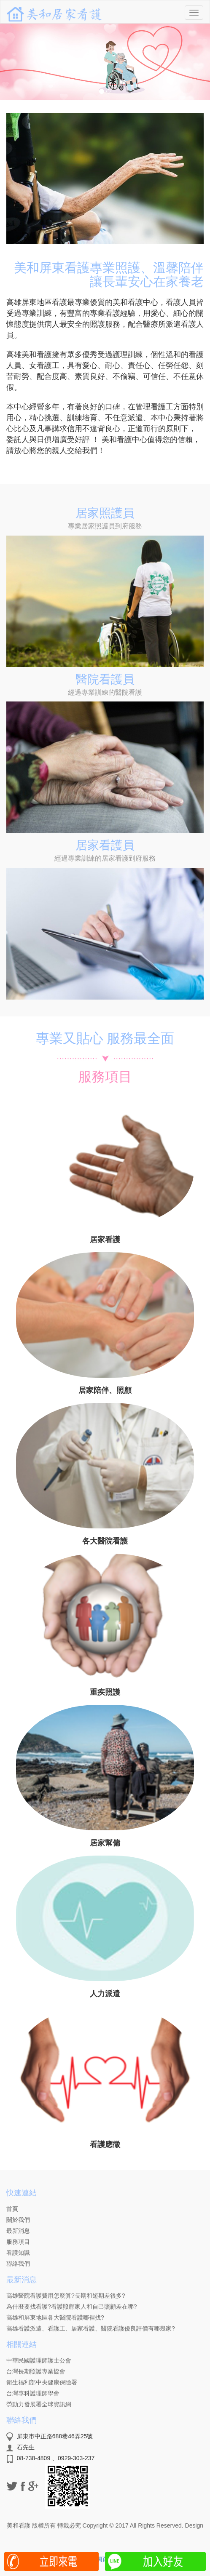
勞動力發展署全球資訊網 (38, 2404)
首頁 (12, 2208)
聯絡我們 (18, 2263)
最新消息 (18, 2230)
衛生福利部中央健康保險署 (41, 2382)
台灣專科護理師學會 (32, 2393)
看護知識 (18, 2252)
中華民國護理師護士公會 (38, 2360)
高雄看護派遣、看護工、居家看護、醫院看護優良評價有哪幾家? (90, 2328)
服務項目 (18, 2241)
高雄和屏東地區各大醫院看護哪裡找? (55, 2317)
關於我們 (18, 2219)
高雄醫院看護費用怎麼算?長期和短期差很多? (65, 2295)
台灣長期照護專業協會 (35, 2371)
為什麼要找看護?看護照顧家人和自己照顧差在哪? (71, 2306)
